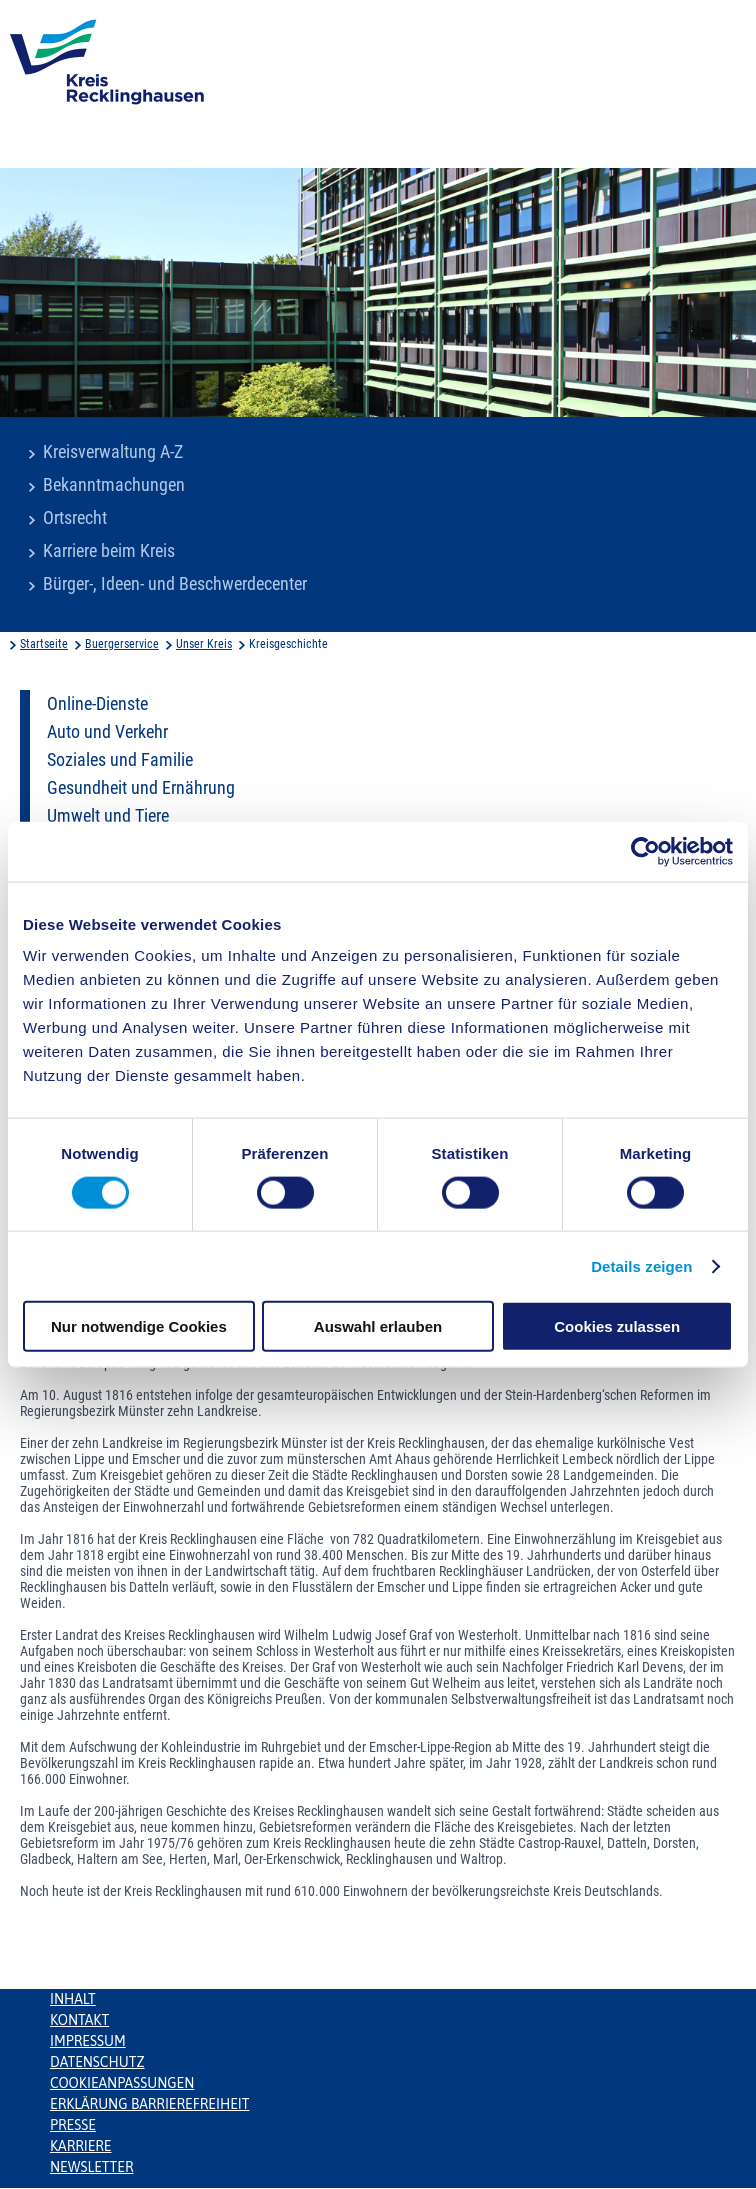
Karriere (81, 2146)
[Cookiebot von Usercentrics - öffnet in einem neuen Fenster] (645, 851)
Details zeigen (641, 1265)
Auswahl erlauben (378, 1326)
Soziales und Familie (120, 760)
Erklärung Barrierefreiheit (149, 2104)
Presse (73, 2125)
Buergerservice (122, 644)
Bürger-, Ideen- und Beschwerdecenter (175, 584)
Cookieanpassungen (122, 2083)
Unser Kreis (204, 644)
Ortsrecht (75, 518)
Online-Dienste (97, 704)
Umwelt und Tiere (108, 816)
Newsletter (91, 2167)
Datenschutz (97, 2062)
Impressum (88, 2041)
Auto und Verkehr (107, 732)
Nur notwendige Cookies (139, 1326)
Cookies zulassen (617, 1326)
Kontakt (79, 2020)
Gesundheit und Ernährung (141, 788)
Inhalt (73, 1999)
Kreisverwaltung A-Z (113, 452)
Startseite (44, 644)
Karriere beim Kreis (109, 551)
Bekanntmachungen (114, 485)
